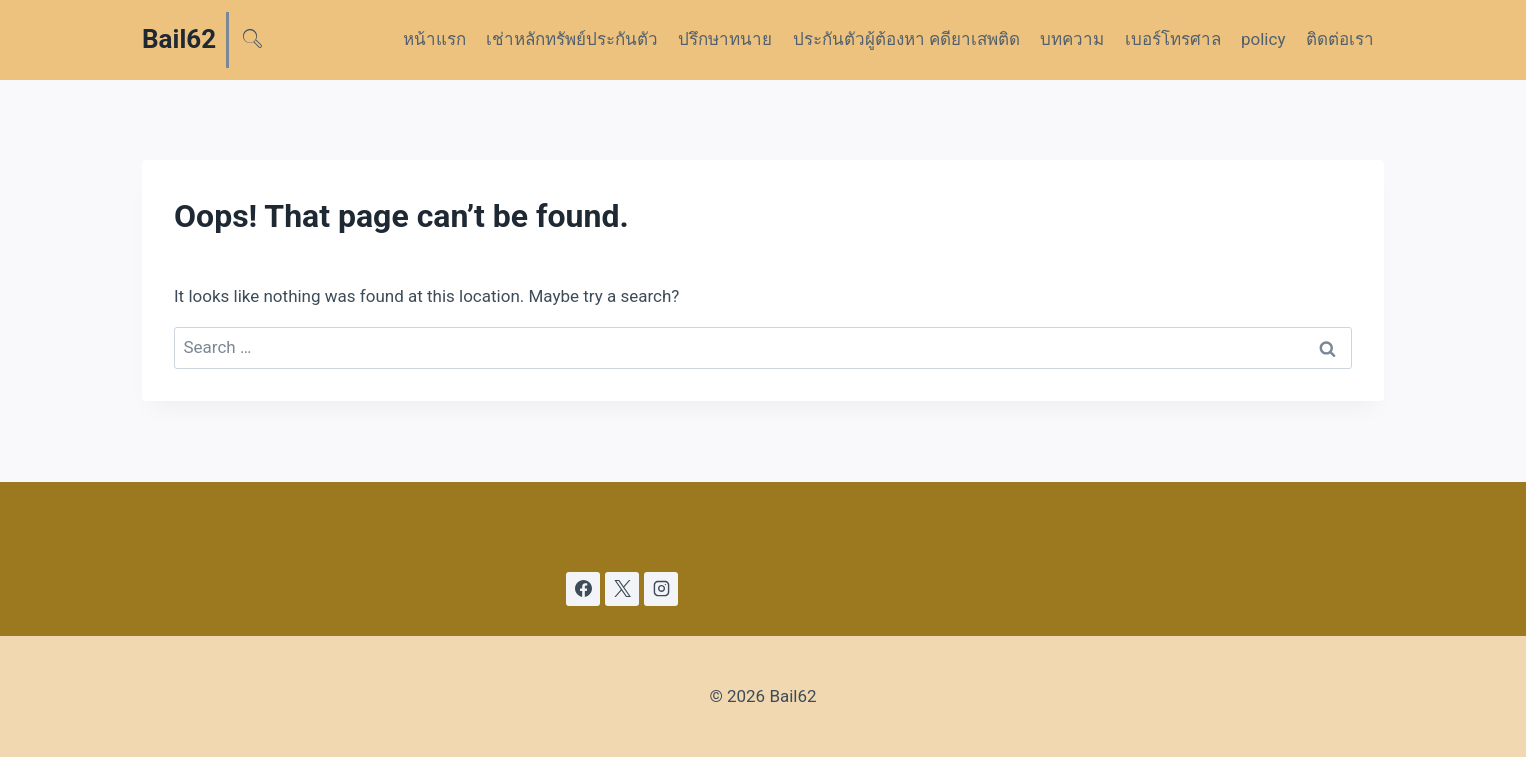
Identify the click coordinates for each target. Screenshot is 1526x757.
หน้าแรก (434, 39)
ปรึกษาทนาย (725, 39)
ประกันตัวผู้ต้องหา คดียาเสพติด (906, 39)
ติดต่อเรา (1340, 39)
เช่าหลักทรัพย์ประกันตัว (572, 39)
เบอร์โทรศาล (1173, 39)
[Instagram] (661, 589)
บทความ (1072, 39)
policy (1263, 39)
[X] (622, 589)
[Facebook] (583, 589)
